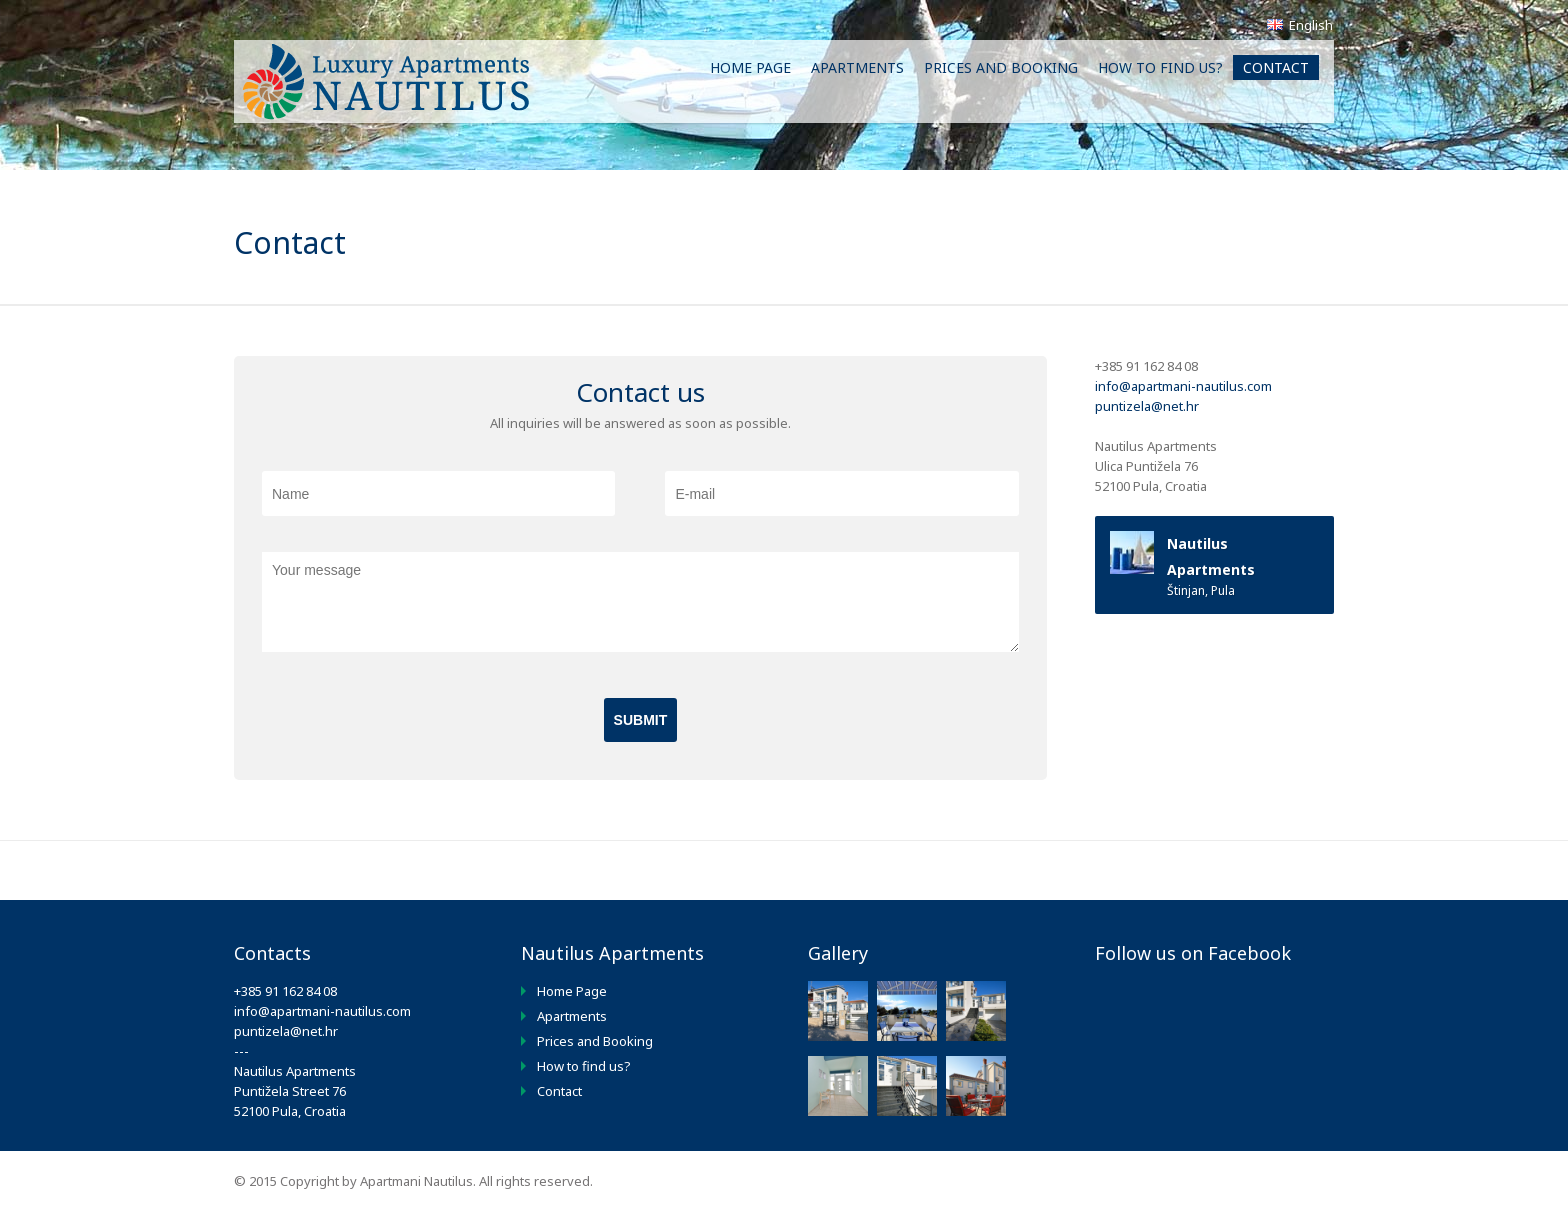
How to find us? (1160, 67)
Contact (1276, 67)
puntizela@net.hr (1147, 406)
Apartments (857, 67)
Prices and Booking (1001, 67)
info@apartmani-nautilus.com (1183, 386)
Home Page (750, 67)
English (1300, 25)
